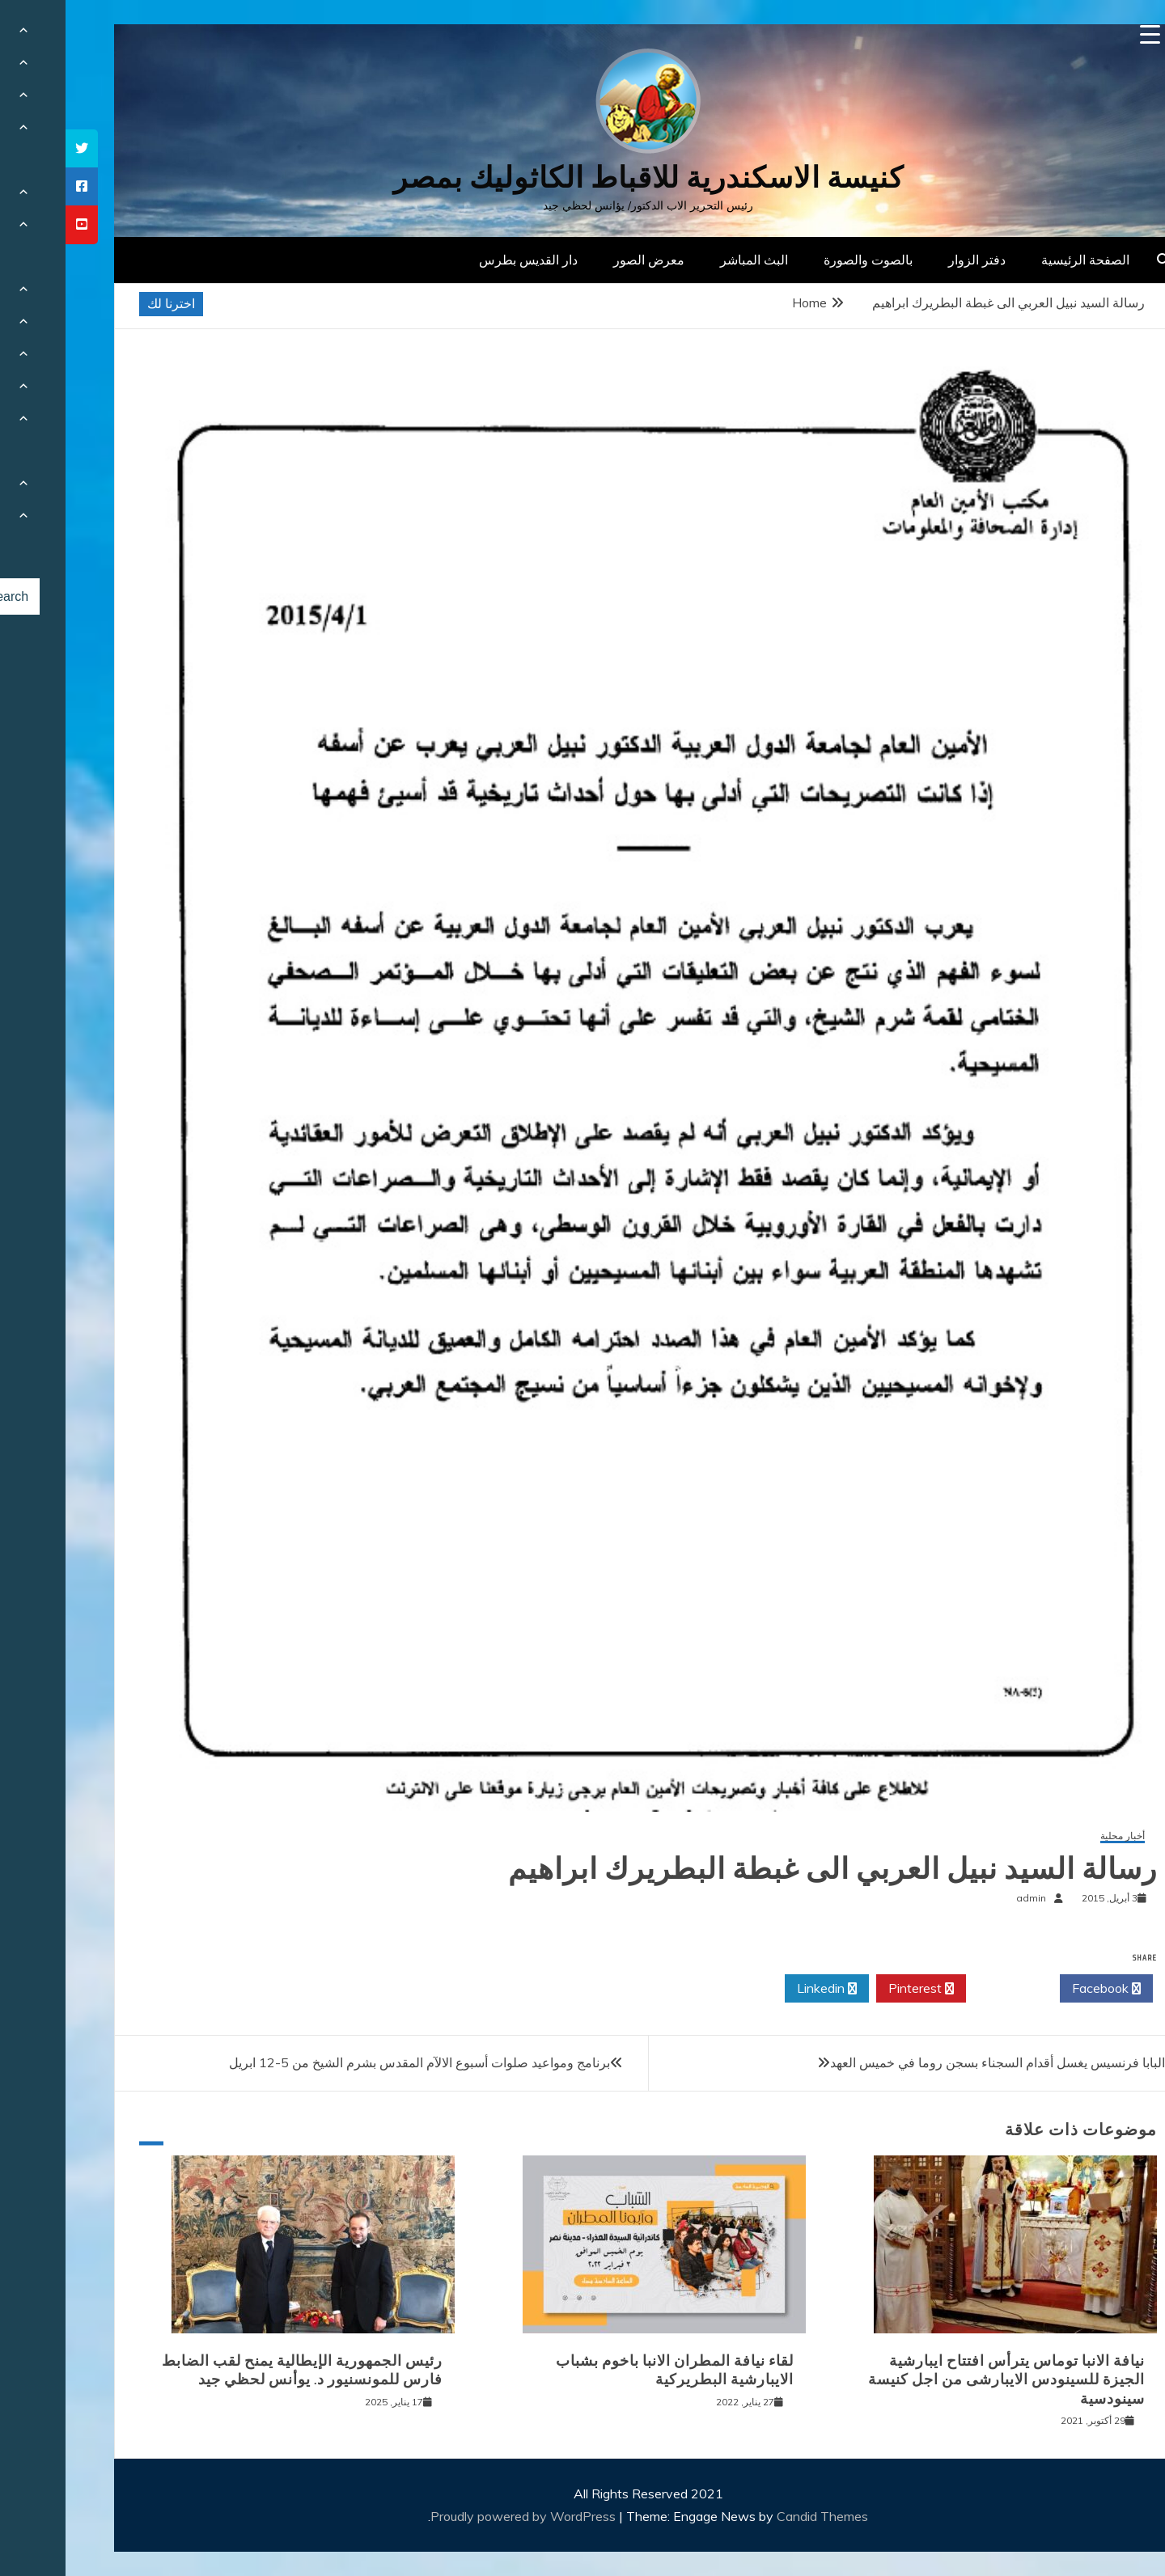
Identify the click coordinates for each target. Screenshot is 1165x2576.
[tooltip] (16, 148)
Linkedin (761, 1989)
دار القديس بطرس (462, 260)
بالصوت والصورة (802, 260)
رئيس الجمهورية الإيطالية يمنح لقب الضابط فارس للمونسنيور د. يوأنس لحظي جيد (236, 2370)
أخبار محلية (1057, 1836)
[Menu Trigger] (1084, 34)
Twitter (947, 1989)
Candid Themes (757, 2516)
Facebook (1040, 1989)
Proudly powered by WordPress (459, 2516)
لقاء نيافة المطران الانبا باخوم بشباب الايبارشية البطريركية (609, 2370)
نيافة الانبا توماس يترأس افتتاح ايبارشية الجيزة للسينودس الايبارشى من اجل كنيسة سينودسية (941, 2380)
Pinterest (855, 1989)
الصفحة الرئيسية (1020, 260)
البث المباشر (688, 260)
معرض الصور (583, 260)
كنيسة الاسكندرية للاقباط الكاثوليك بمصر (583, 177)
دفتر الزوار (911, 260)
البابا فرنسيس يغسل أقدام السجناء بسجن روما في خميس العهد (932, 2062)
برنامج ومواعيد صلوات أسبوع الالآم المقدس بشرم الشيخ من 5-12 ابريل (353, 2062)
